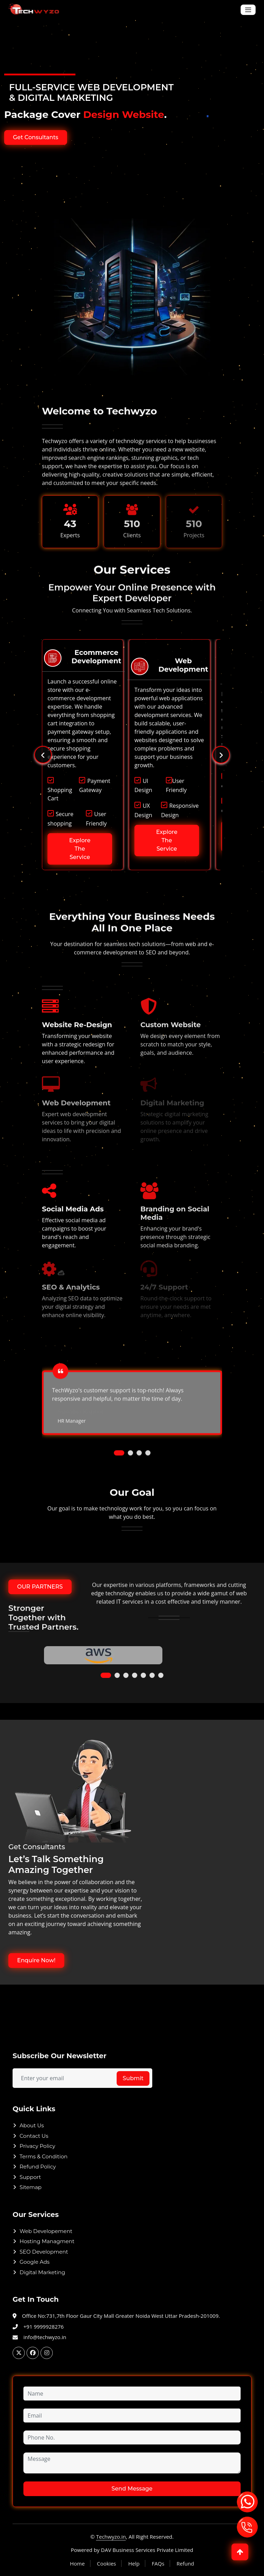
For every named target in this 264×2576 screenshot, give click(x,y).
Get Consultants (35, 137)
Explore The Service (79, 840)
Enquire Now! (36, 1960)
